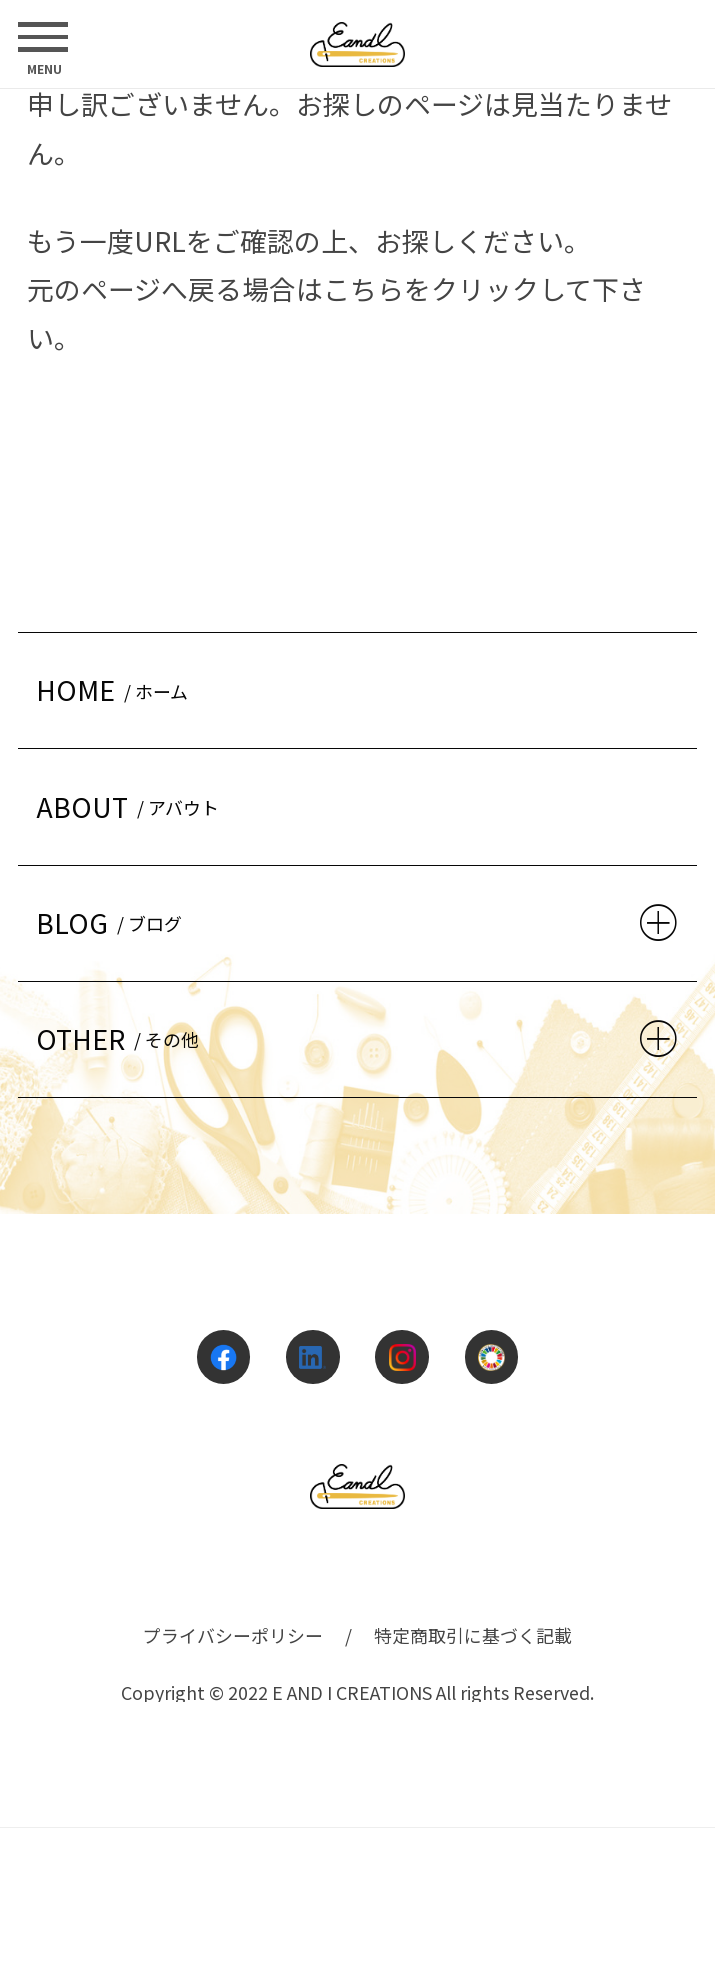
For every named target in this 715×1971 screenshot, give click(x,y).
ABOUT (132, 806)
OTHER (122, 1038)
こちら (363, 288)
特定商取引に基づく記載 (473, 1635)
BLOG (113, 922)
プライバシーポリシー (233, 1635)
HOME (116, 689)
